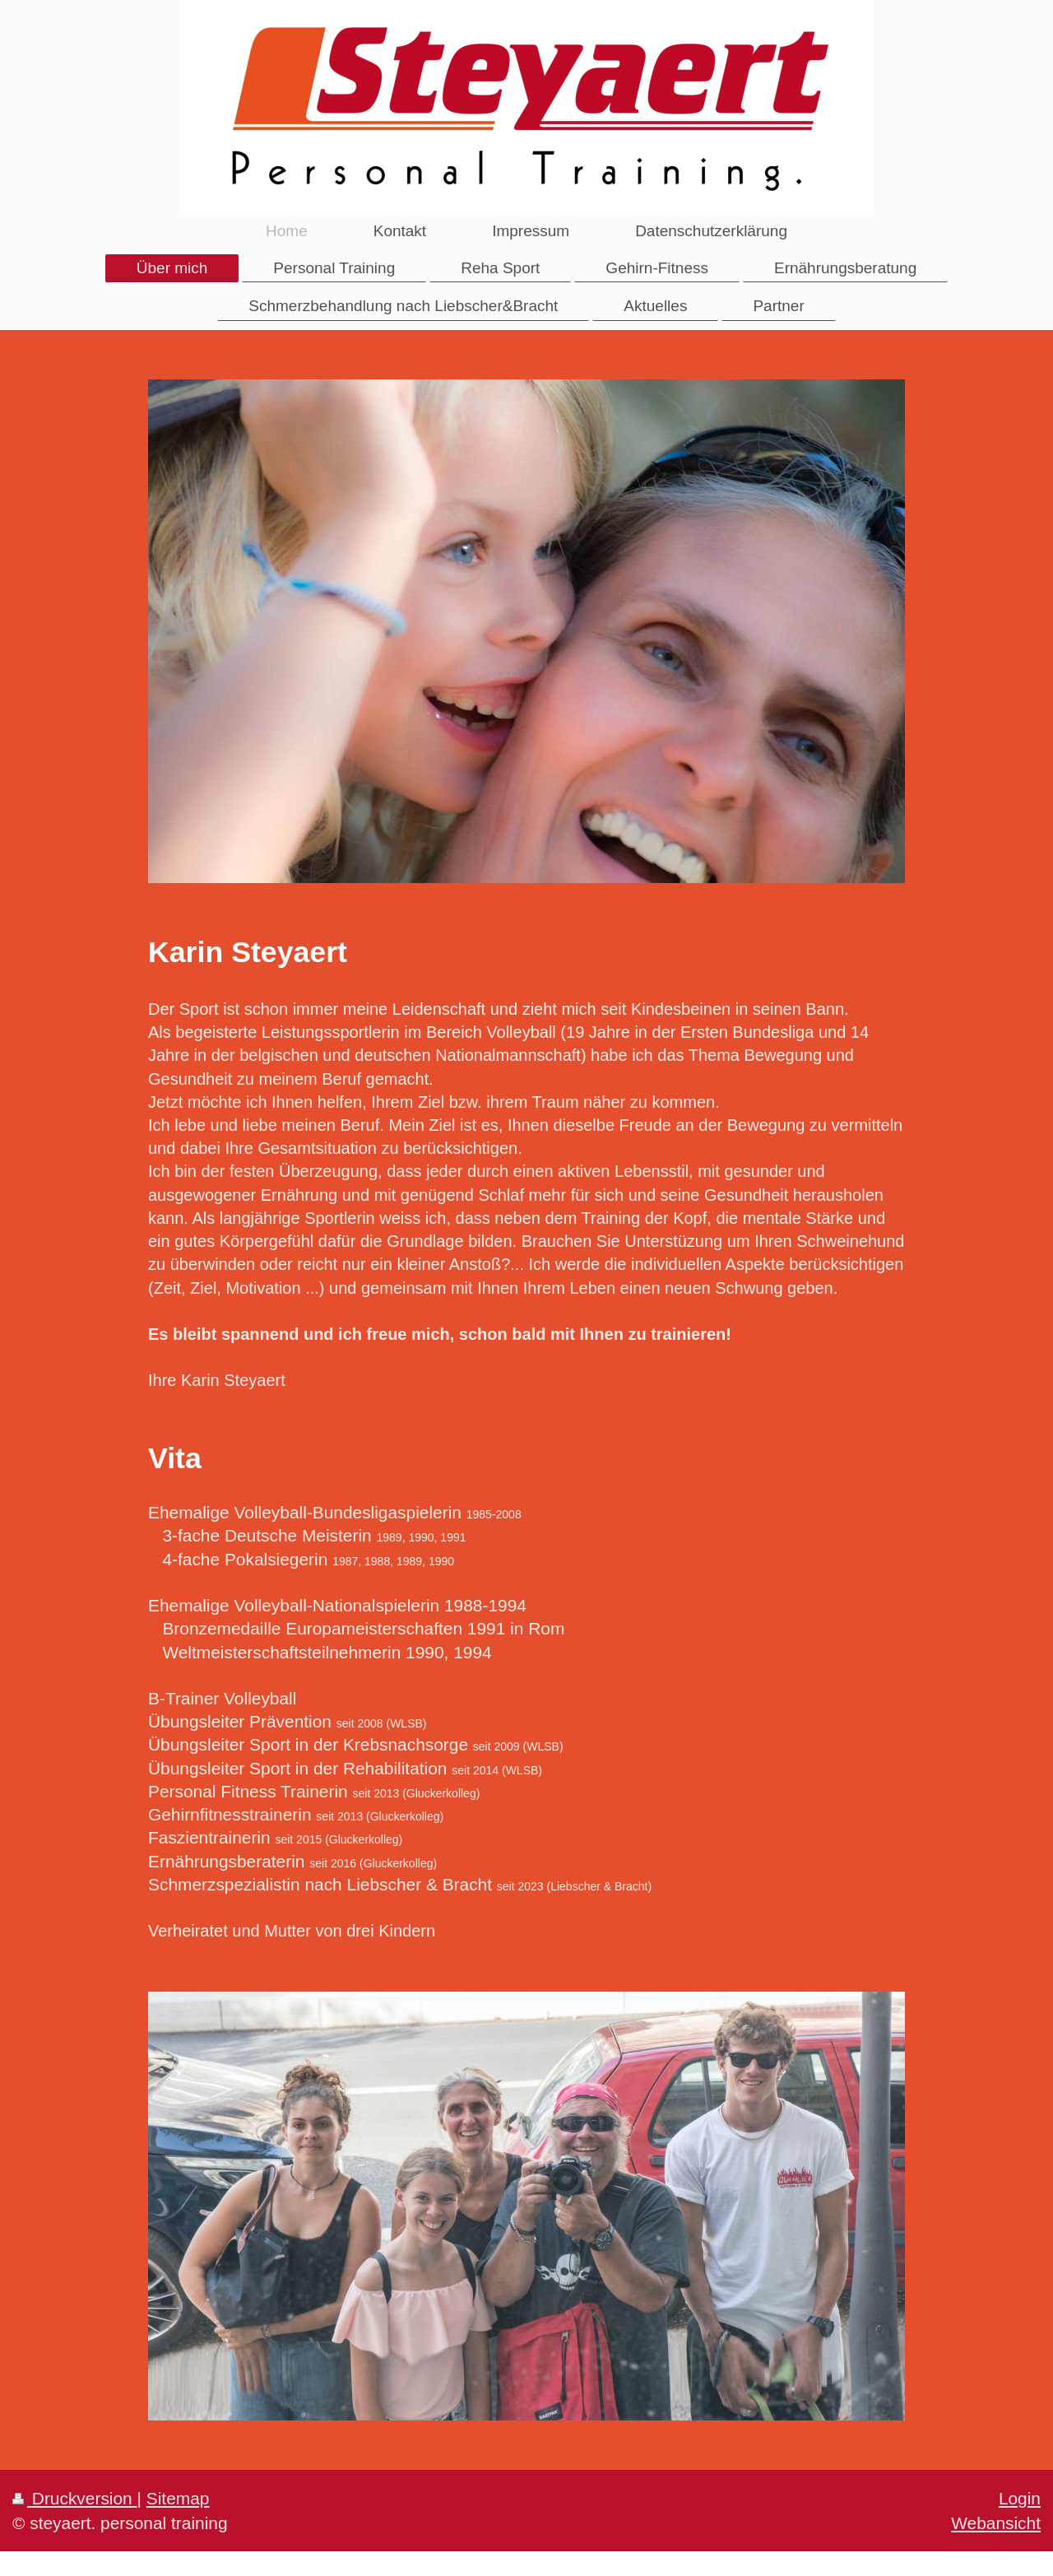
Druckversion (74, 2498)
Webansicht (996, 2522)
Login (1020, 2498)
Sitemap (178, 2498)
